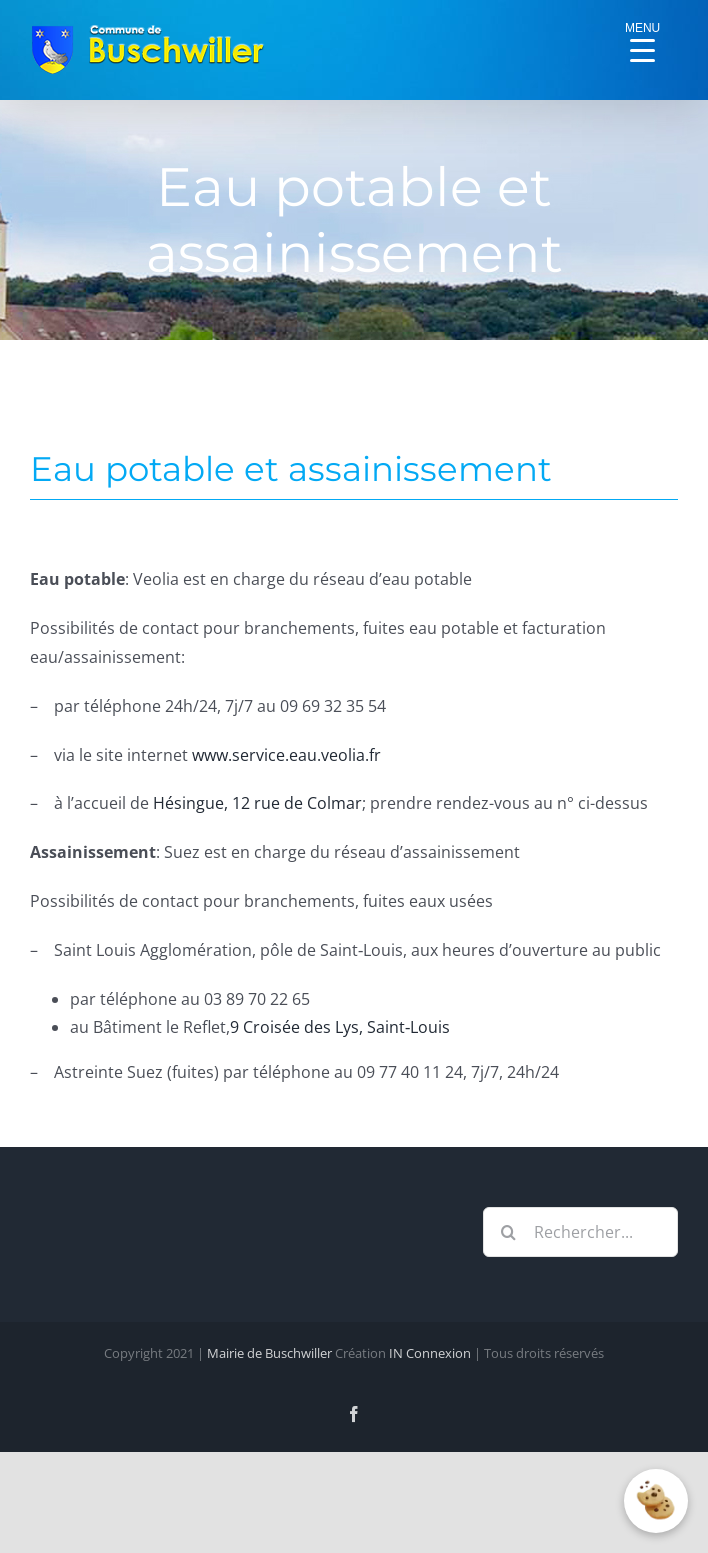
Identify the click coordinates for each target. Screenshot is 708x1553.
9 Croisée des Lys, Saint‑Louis (340, 1027)
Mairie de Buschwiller (269, 1353)
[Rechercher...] (580, 1232)
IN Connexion (430, 1353)
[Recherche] (508, 1232)
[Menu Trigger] (643, 35)
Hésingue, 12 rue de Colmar (257, 803)
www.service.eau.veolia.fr (286, 755)
